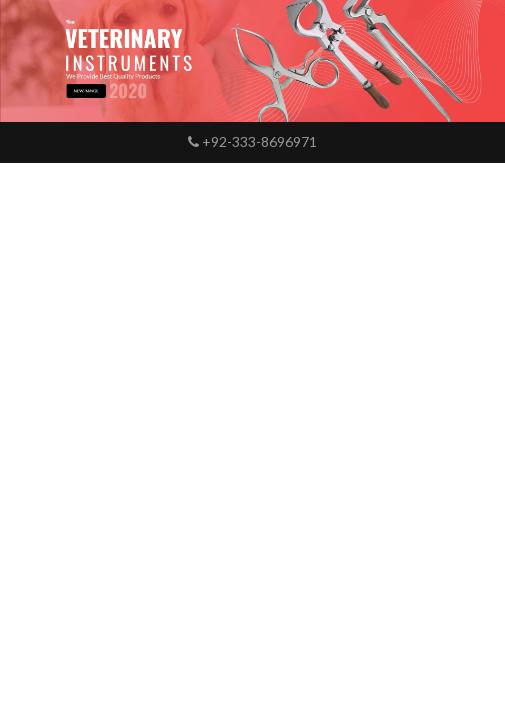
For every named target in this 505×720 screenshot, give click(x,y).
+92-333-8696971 (252, 141)
